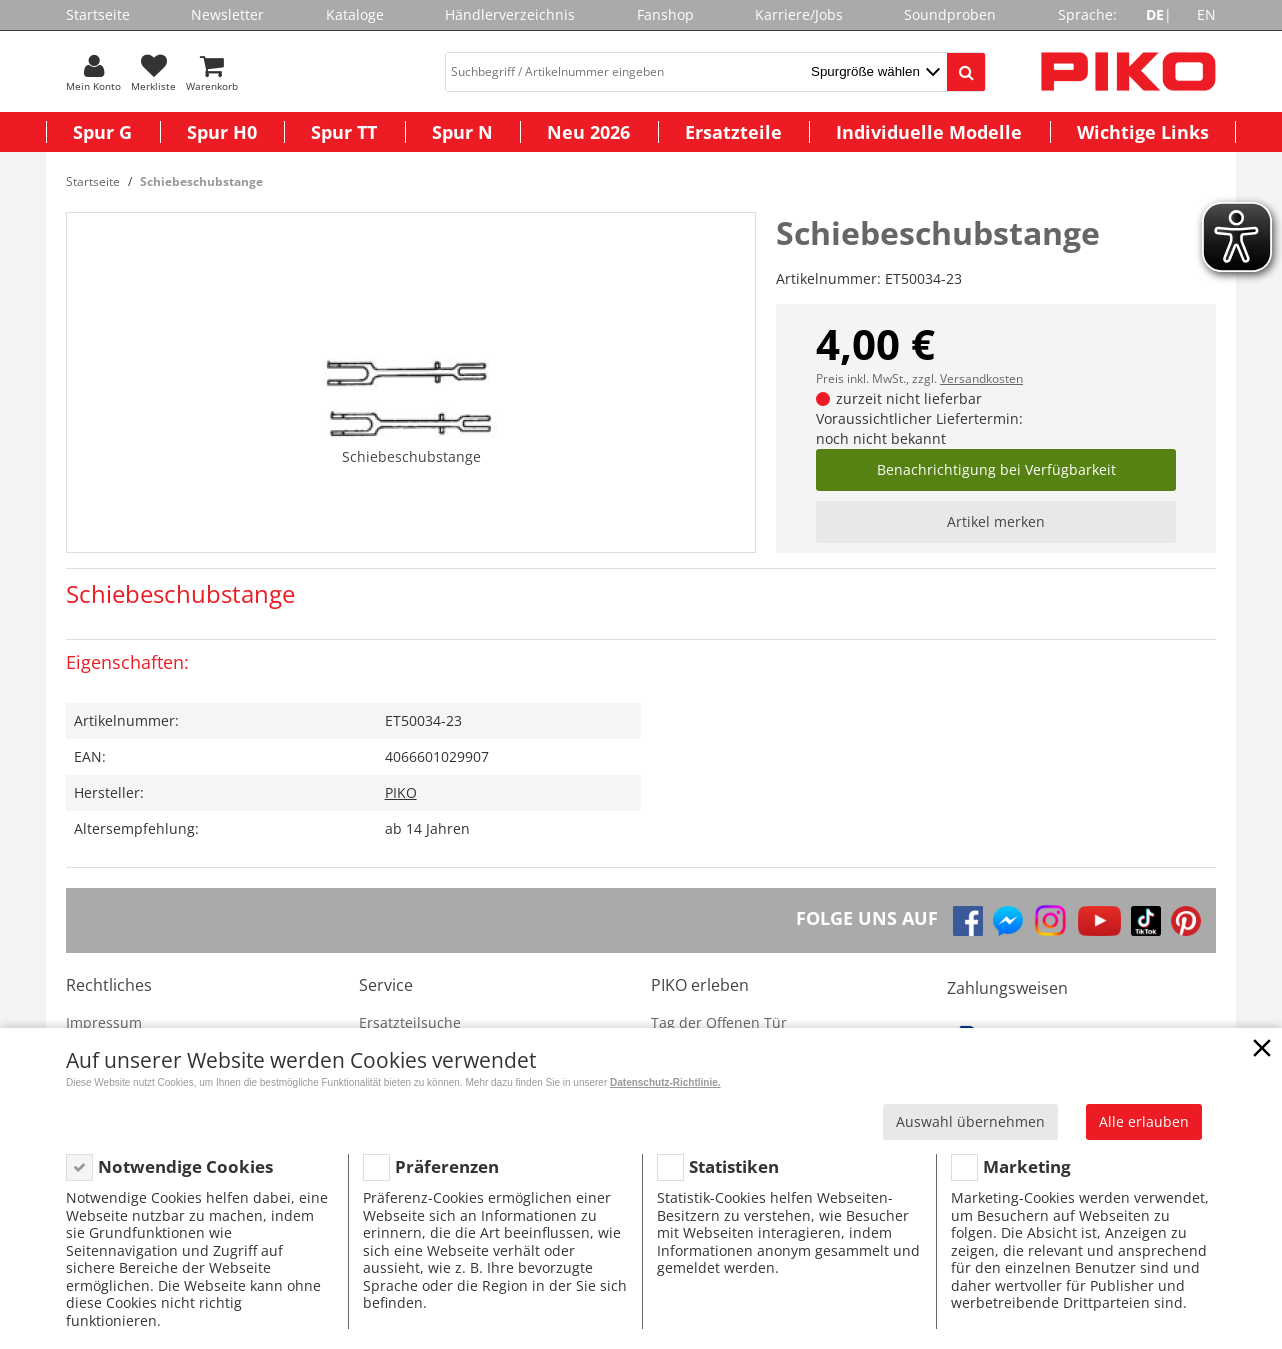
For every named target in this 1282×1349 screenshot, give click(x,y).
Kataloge (355, 14)
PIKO (401, 792)
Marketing (1027, 1166)
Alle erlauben (1144, 1121)
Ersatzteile (733, 132)
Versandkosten (981, 378)
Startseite (98, 14)
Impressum (104, 1022)
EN (1206, 14)
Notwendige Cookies (185, 1166)
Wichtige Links (1143, 132)
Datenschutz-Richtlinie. (665, 1082)
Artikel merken (996, 521)
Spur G (102, 132)
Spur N (462, 132)
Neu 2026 (588, 132)
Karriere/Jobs (799, 14)
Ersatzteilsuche (410, 1022)
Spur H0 (222, 132)
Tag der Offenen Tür (719, 1022)
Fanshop (665, 14)
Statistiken (734, 1166)
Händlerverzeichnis (510, 14)
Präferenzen (447, 1166)
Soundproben (950, 14)
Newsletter (227, 14)
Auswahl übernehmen (970, 1121)
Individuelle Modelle (929, 132)
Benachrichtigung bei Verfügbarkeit (996, 469)
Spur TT (344, 132)
